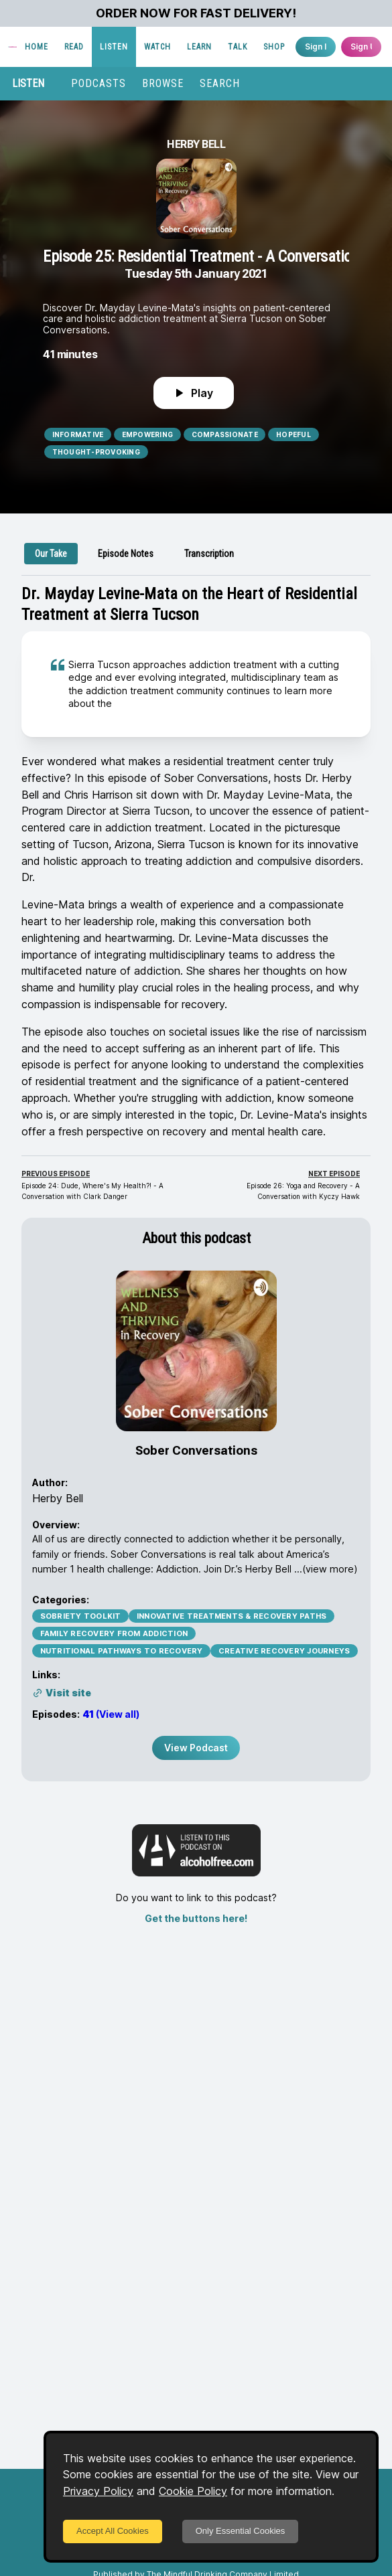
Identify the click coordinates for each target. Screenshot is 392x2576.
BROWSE (163, 83)
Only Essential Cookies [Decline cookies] (240, 2531)
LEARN (199, 47)
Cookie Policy (193, 2491)
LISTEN (114, 47)
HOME (36, 47)
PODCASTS (98, 83)
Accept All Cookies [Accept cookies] (112, 2531)
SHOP (274, 47)
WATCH (157, 47)
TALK (237, 47)
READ (74, 47)
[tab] (51, 553)
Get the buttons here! (196, 1918)
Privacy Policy (98, 2491)
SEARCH (220, 83)
